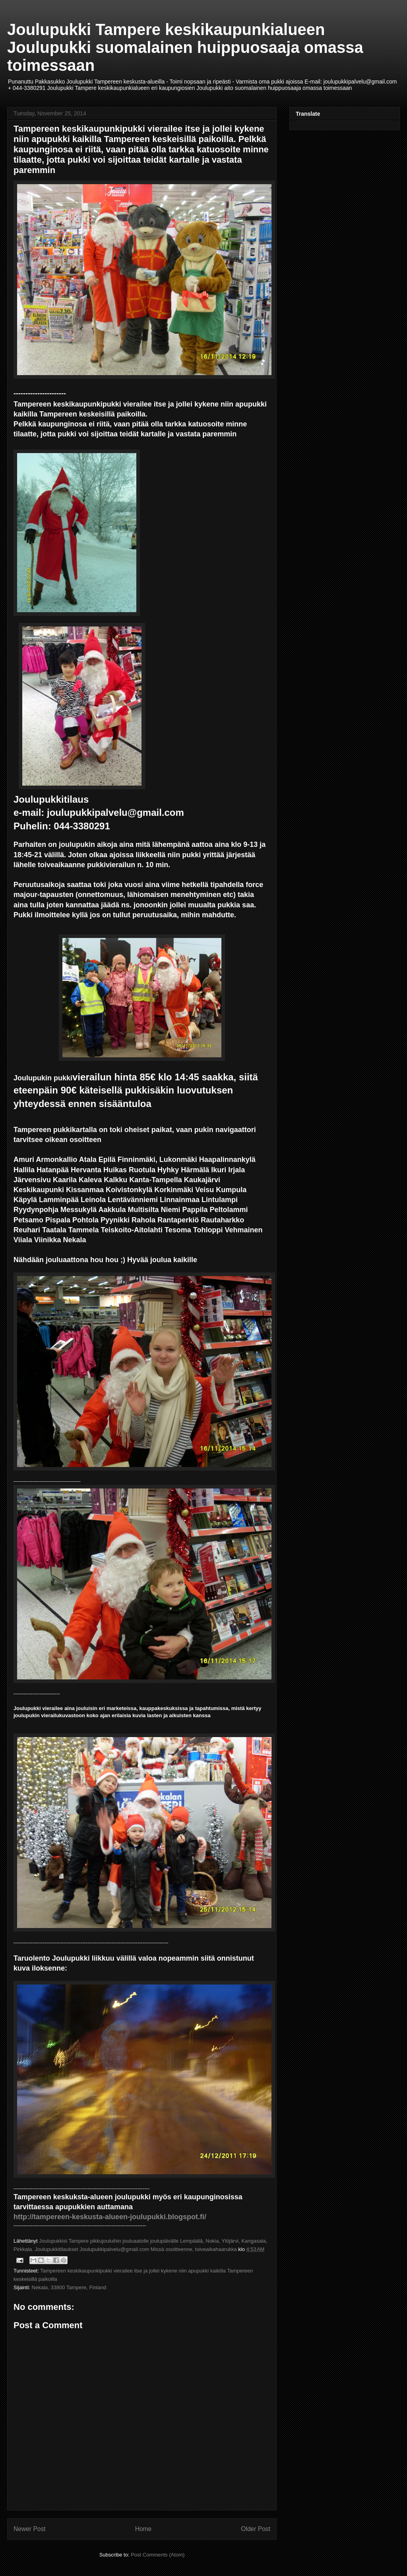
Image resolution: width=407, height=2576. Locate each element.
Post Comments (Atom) (157, 2555)
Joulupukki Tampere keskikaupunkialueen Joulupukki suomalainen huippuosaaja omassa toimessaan (185, 47)
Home (143, 2528)
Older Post (255, 2528)
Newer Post (30, 2528)
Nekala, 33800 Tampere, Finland (69, 2287)
